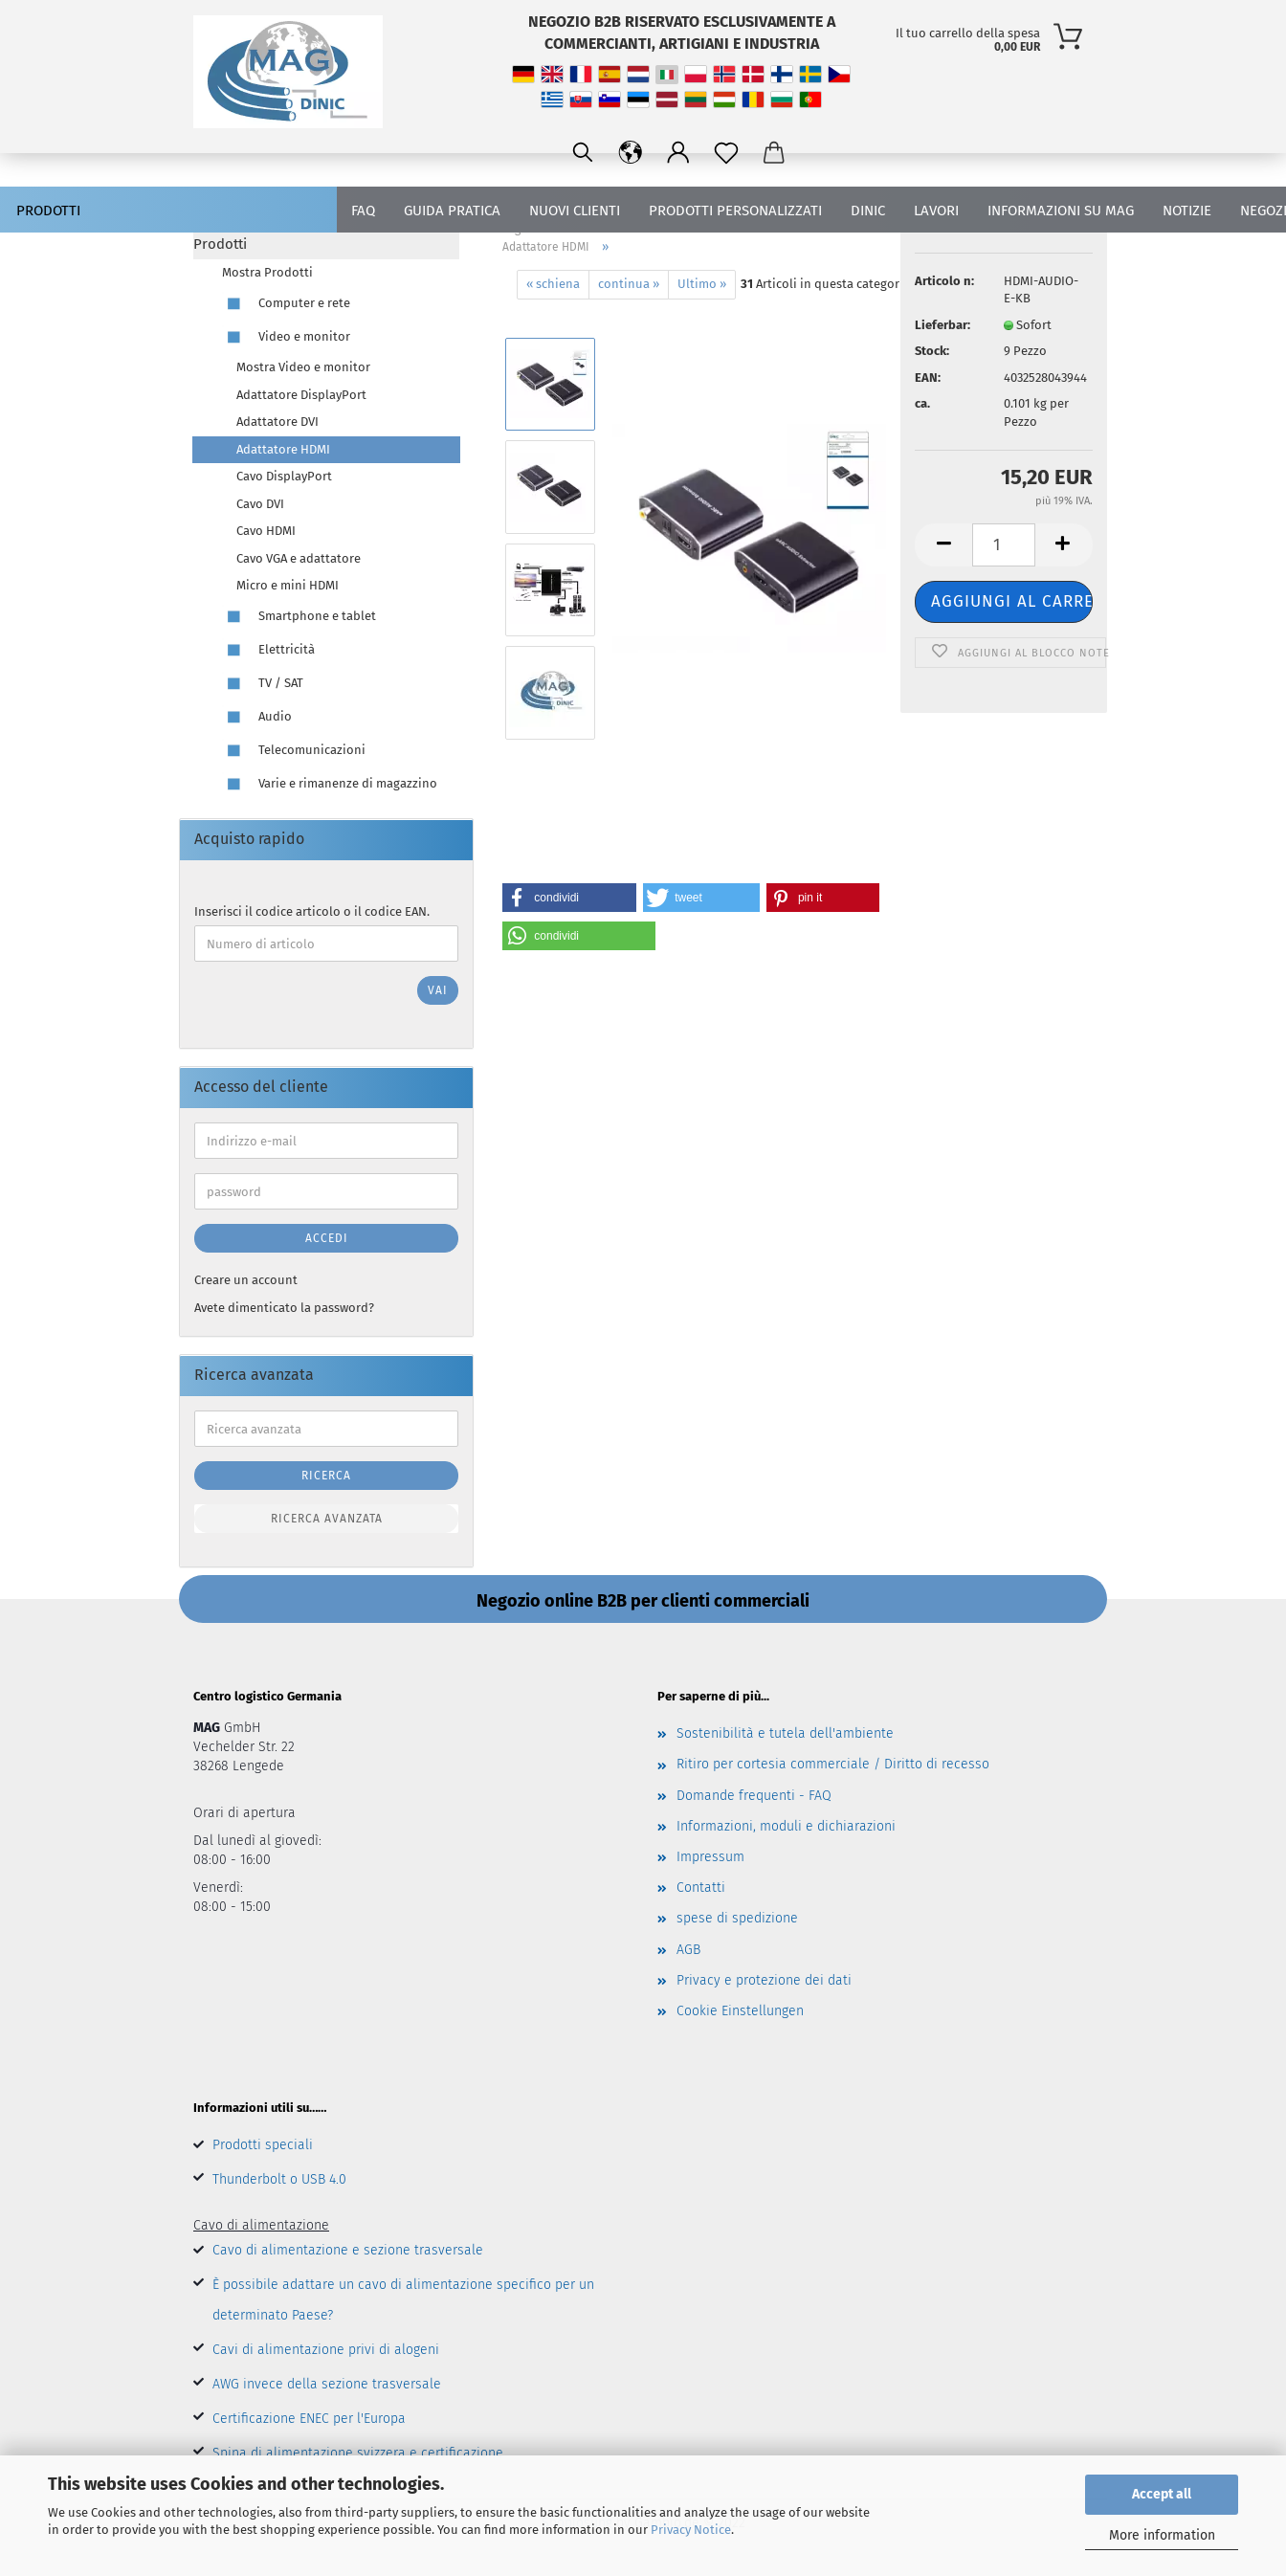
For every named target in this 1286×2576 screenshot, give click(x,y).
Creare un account (246, 1280)
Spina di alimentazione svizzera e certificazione (357, 2453)
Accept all (1161, 2494)
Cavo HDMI (266, 530)
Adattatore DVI (277, 421)
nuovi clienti (574, 210)
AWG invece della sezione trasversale (326, 2384)
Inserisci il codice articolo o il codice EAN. (312, 911)
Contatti (700, 1887)
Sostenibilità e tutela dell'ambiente (785, 1733)
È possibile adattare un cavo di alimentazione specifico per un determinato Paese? (403, 2299)
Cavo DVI (260, 504)
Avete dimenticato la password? (284, 1307)
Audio (257, 717)
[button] (569, 897)
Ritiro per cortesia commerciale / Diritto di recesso (832, 1764)
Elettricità (268, 650)
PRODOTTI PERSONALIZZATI (735, 210)
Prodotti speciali (262, 2145)
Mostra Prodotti (267, 272)
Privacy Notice (691, 2529)
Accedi (326, 1238)
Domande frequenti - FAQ (753, 1796)
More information (1162, 2535)
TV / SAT (262, 684)
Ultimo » (701, 284)
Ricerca (326, 1475)
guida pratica (452, 210)
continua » (628, 284)
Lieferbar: (942, 325)
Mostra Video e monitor (303, 367)
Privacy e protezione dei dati (764, 1980)
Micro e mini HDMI (287, 585)
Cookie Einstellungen (740, 2011)
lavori (936, 210)
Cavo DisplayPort (284, 476)
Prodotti (48, 210)
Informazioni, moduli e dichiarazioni (786, 1826)
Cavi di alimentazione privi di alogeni (325, 2350)
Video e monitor (286, 337)
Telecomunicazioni (294, 751)
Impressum (710, 1857)
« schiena (553, 284)
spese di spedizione (737, 1918)
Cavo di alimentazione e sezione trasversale (347, 2250)
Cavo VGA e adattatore (298, 558)
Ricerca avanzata (327, 1518)
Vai (438, 990)
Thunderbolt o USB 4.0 (279, 2179)
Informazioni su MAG (1060, 210)
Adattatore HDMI (283, 449)
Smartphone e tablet (299, 617)
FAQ (363, 210)
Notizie (1187, 210)
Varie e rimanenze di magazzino (329, 784)
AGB (688, 1950)
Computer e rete (286, 304)
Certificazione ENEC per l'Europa (309, 2418)
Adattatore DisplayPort (301, 395)
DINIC (868, 210)
